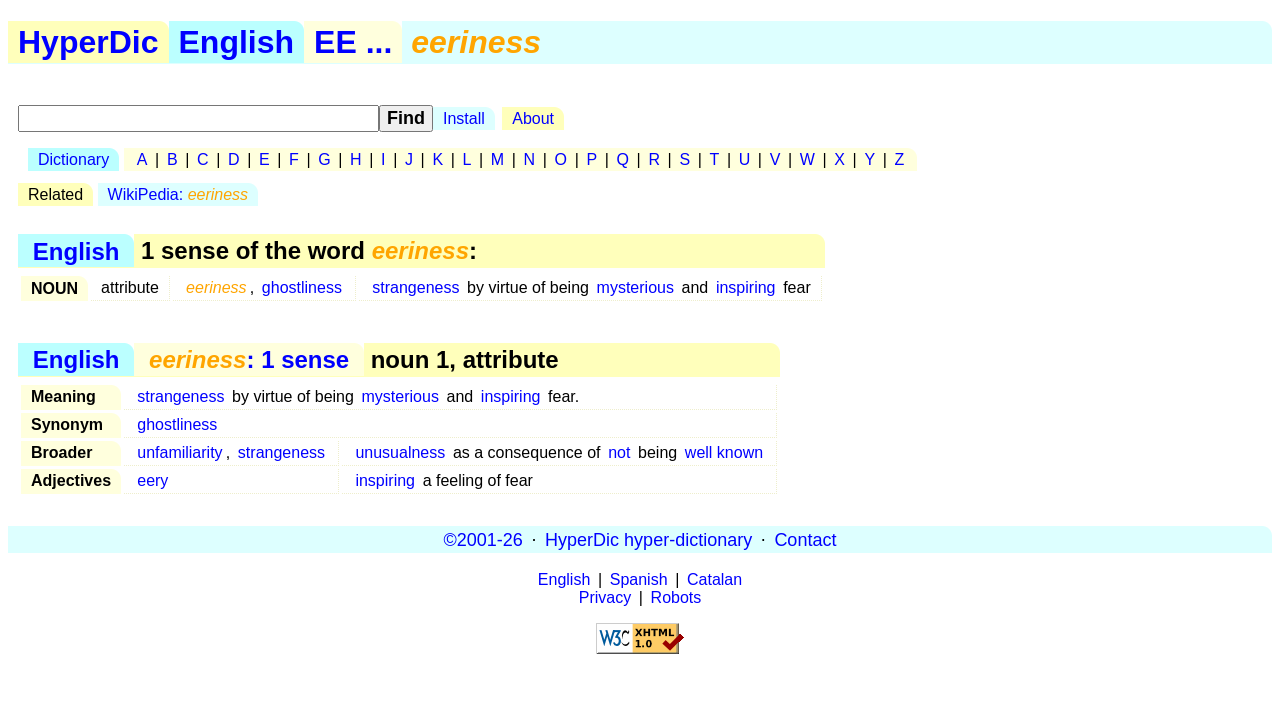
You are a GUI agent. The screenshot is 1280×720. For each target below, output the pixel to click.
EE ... (353, 42)
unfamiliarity (179, 452)
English (237, 42)
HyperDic (88, 42)
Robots (676, 597)
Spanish (639, 579)
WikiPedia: (178, 194)
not (619, 452)
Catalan (714, 579)
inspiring (746, 287)
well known (724, 452)
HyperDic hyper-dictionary (648, 539)
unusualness (400, 452)
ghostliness (302, 287)
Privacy (605, 597)
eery (152, 480)
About (533, 118)
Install (464, 118)
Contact (805, 539)
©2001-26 (483, 539)
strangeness (415, 287)
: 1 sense (249, 359)
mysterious (635, 287)
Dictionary (73, 159)
